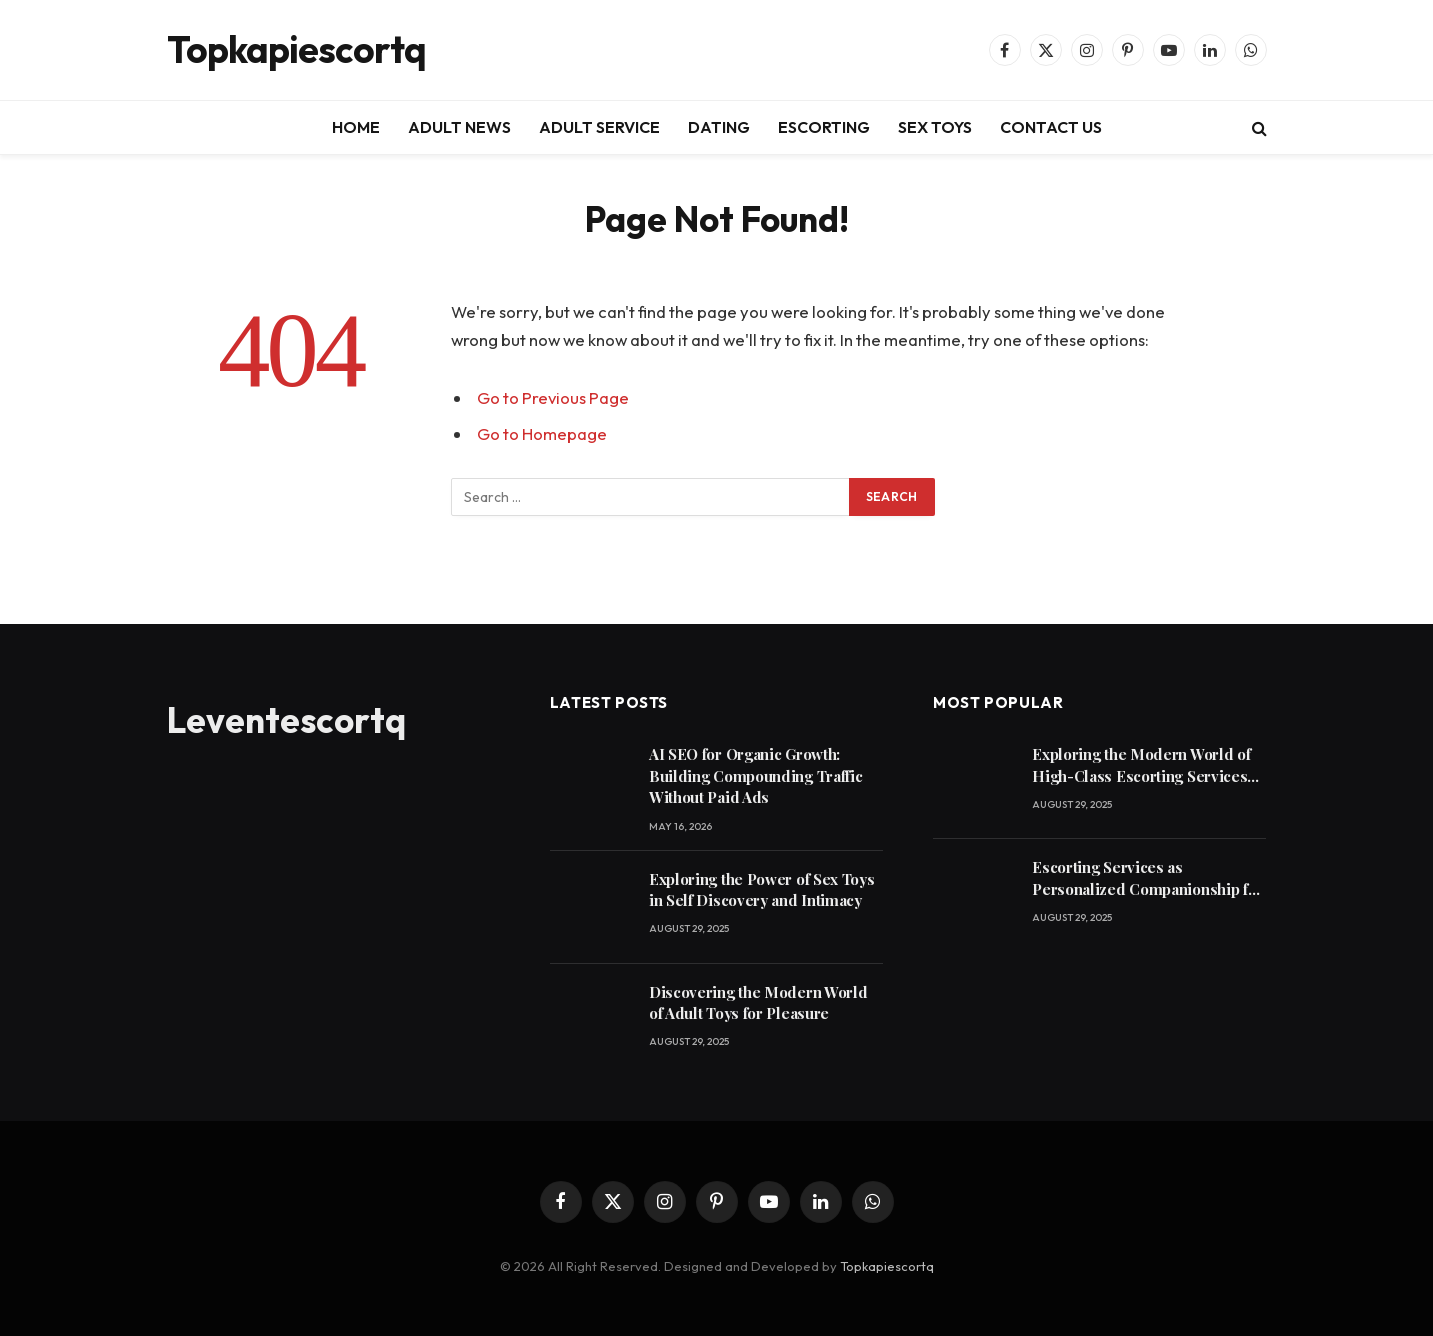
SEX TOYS (935, 127)
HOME (356, 127)
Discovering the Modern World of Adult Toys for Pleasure (758, 1002)
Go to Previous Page (553, 397)
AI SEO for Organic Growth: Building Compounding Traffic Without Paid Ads (756, 775)
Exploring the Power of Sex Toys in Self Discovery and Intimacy (762, 889)
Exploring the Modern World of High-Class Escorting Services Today (1141, 765)
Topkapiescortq (887, 1266)
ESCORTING (824, 127)
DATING (719, 127)
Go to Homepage (542, 433)
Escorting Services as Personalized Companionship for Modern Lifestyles (1147, 878)
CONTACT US (1051, 127)
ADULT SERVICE (599, 127)
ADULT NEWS (459, 127)
